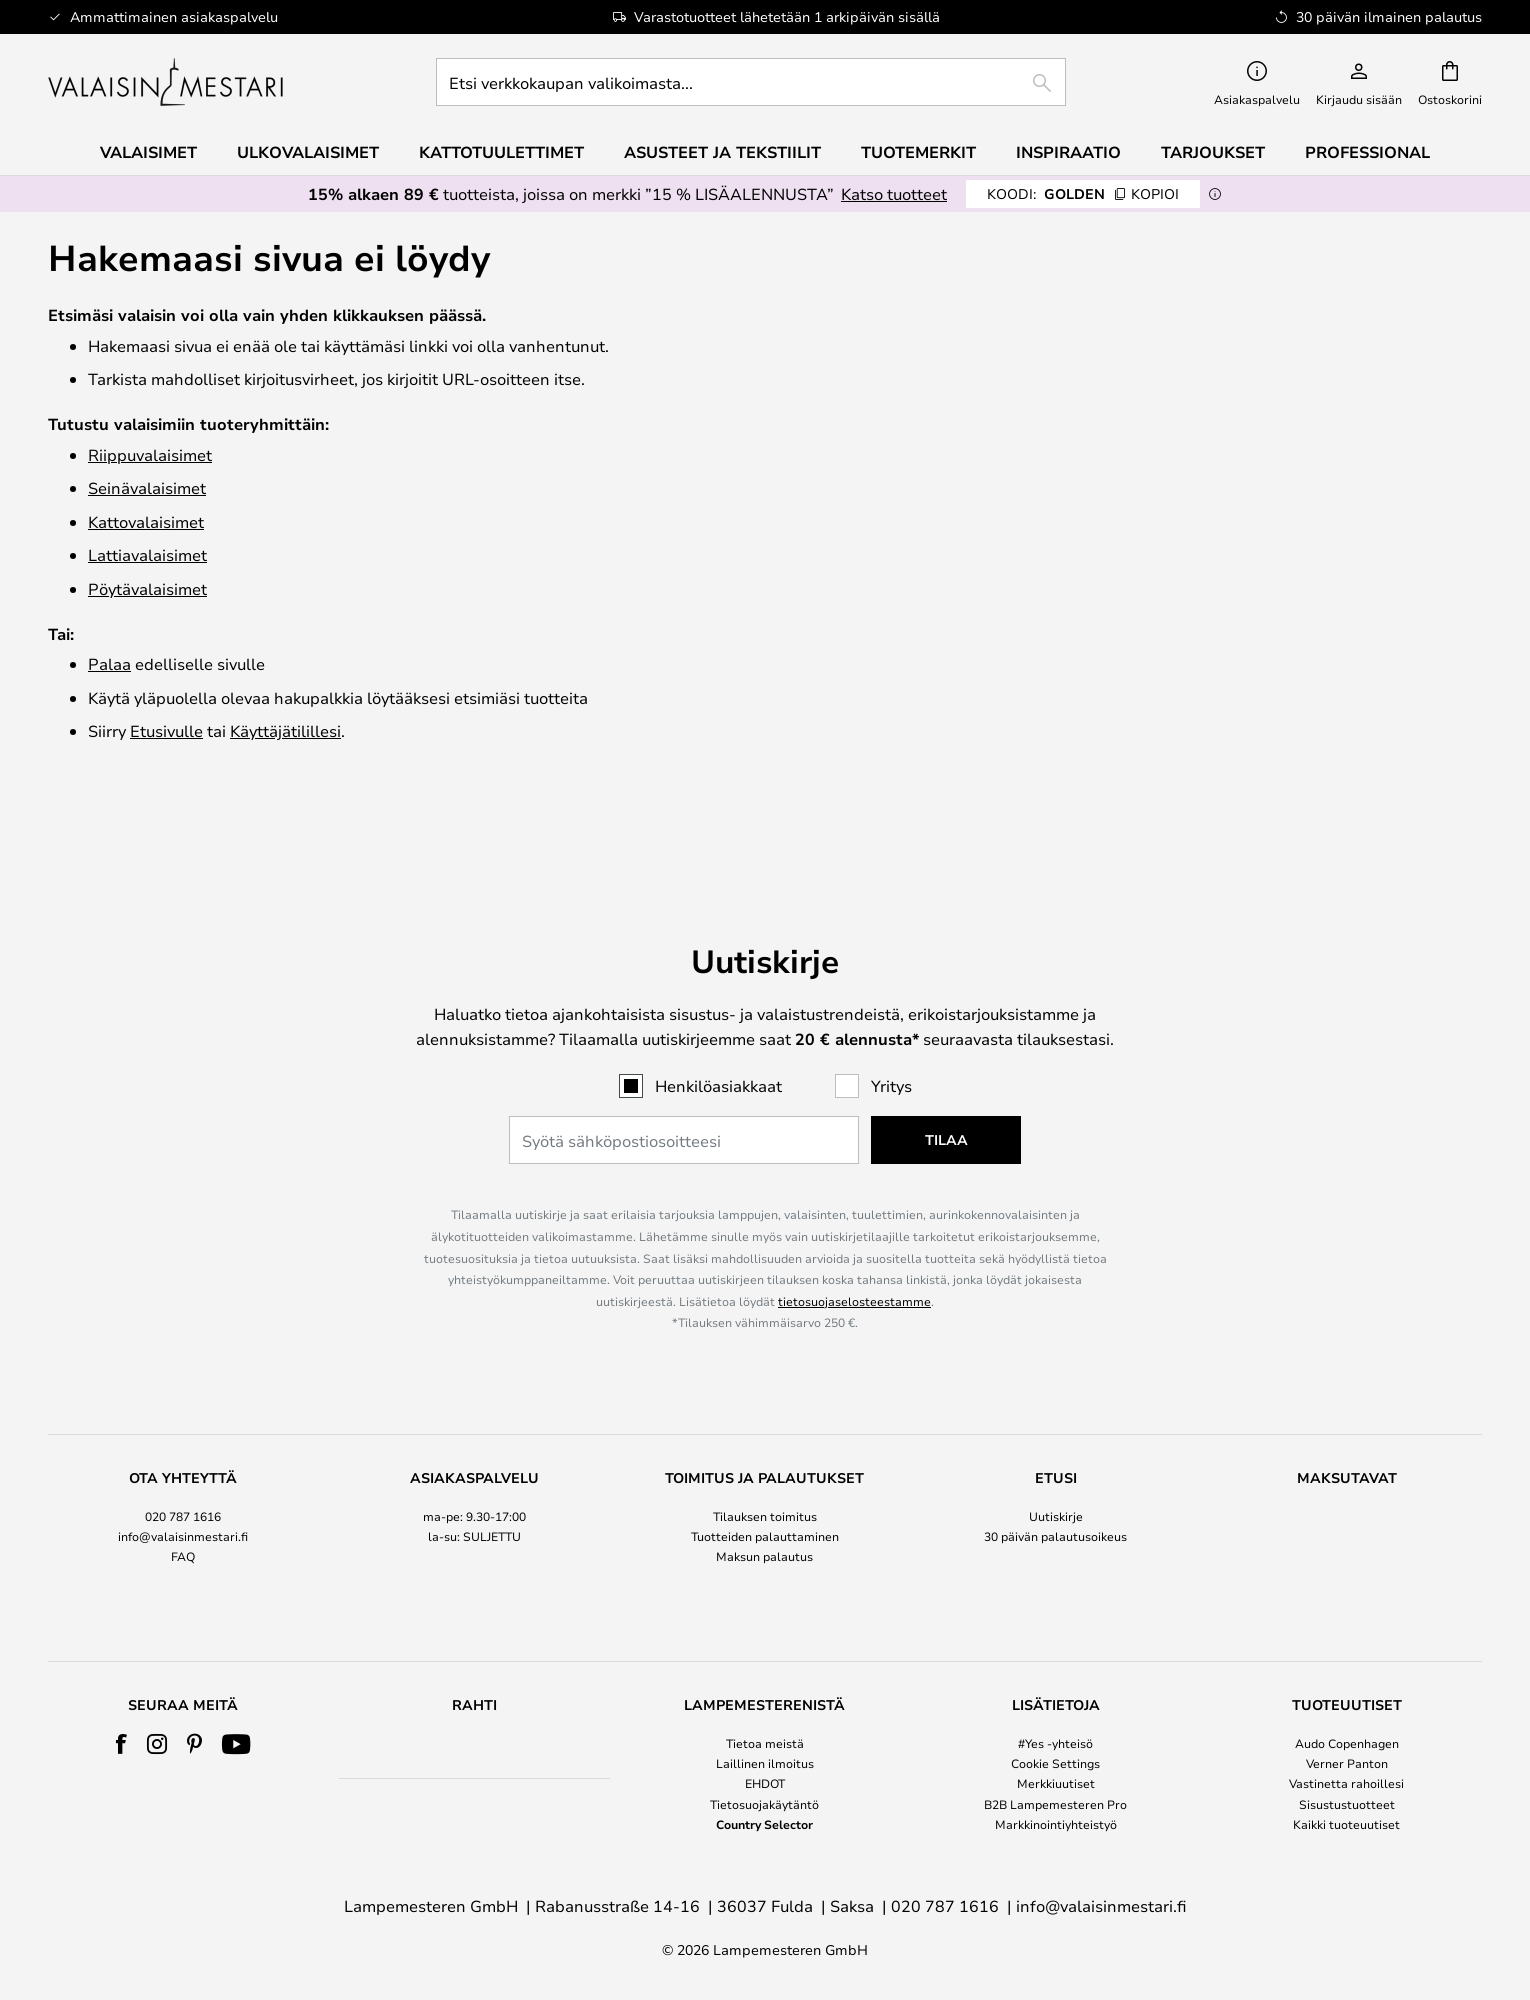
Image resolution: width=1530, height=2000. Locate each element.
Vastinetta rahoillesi (1346, 1783)
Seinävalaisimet (147, 487)
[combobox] (751, 82)
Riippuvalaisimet (150, 454)
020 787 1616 (183, 1449)
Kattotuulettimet (501, 152)
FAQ (183, 1490)
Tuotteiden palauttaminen (765, 1470)
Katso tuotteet (894, 193)
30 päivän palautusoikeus (1055, 1470)
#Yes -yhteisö (1055, 1743)
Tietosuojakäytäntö (764, 1804)
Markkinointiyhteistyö (1056, 1824)
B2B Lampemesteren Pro (1055, 1804)
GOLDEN (1083, 193)
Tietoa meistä (765, 1743)
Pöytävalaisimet (147, 588)
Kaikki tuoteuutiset (1346, 1824)
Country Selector (764, 1824)
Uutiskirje (1056, 1449)
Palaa (109, 663)
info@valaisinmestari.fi (183, 1470)
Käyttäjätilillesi (285, 730)
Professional (1367, 152)
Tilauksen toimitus (765, 1449)
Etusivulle (166, 730)
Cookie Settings (1055, 1763)
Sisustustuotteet (1347, 1804)
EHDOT (765, 1783)
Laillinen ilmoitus (765, 1763)
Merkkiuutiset (1056, 1783)
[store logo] (167, 82)
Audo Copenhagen (1347, 1743)
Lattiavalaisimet (147, 554)
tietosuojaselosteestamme (854, 1235)
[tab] (183, 1485)
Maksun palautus (764, 1490)
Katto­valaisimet (146, 521)
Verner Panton (1347, 1763)
